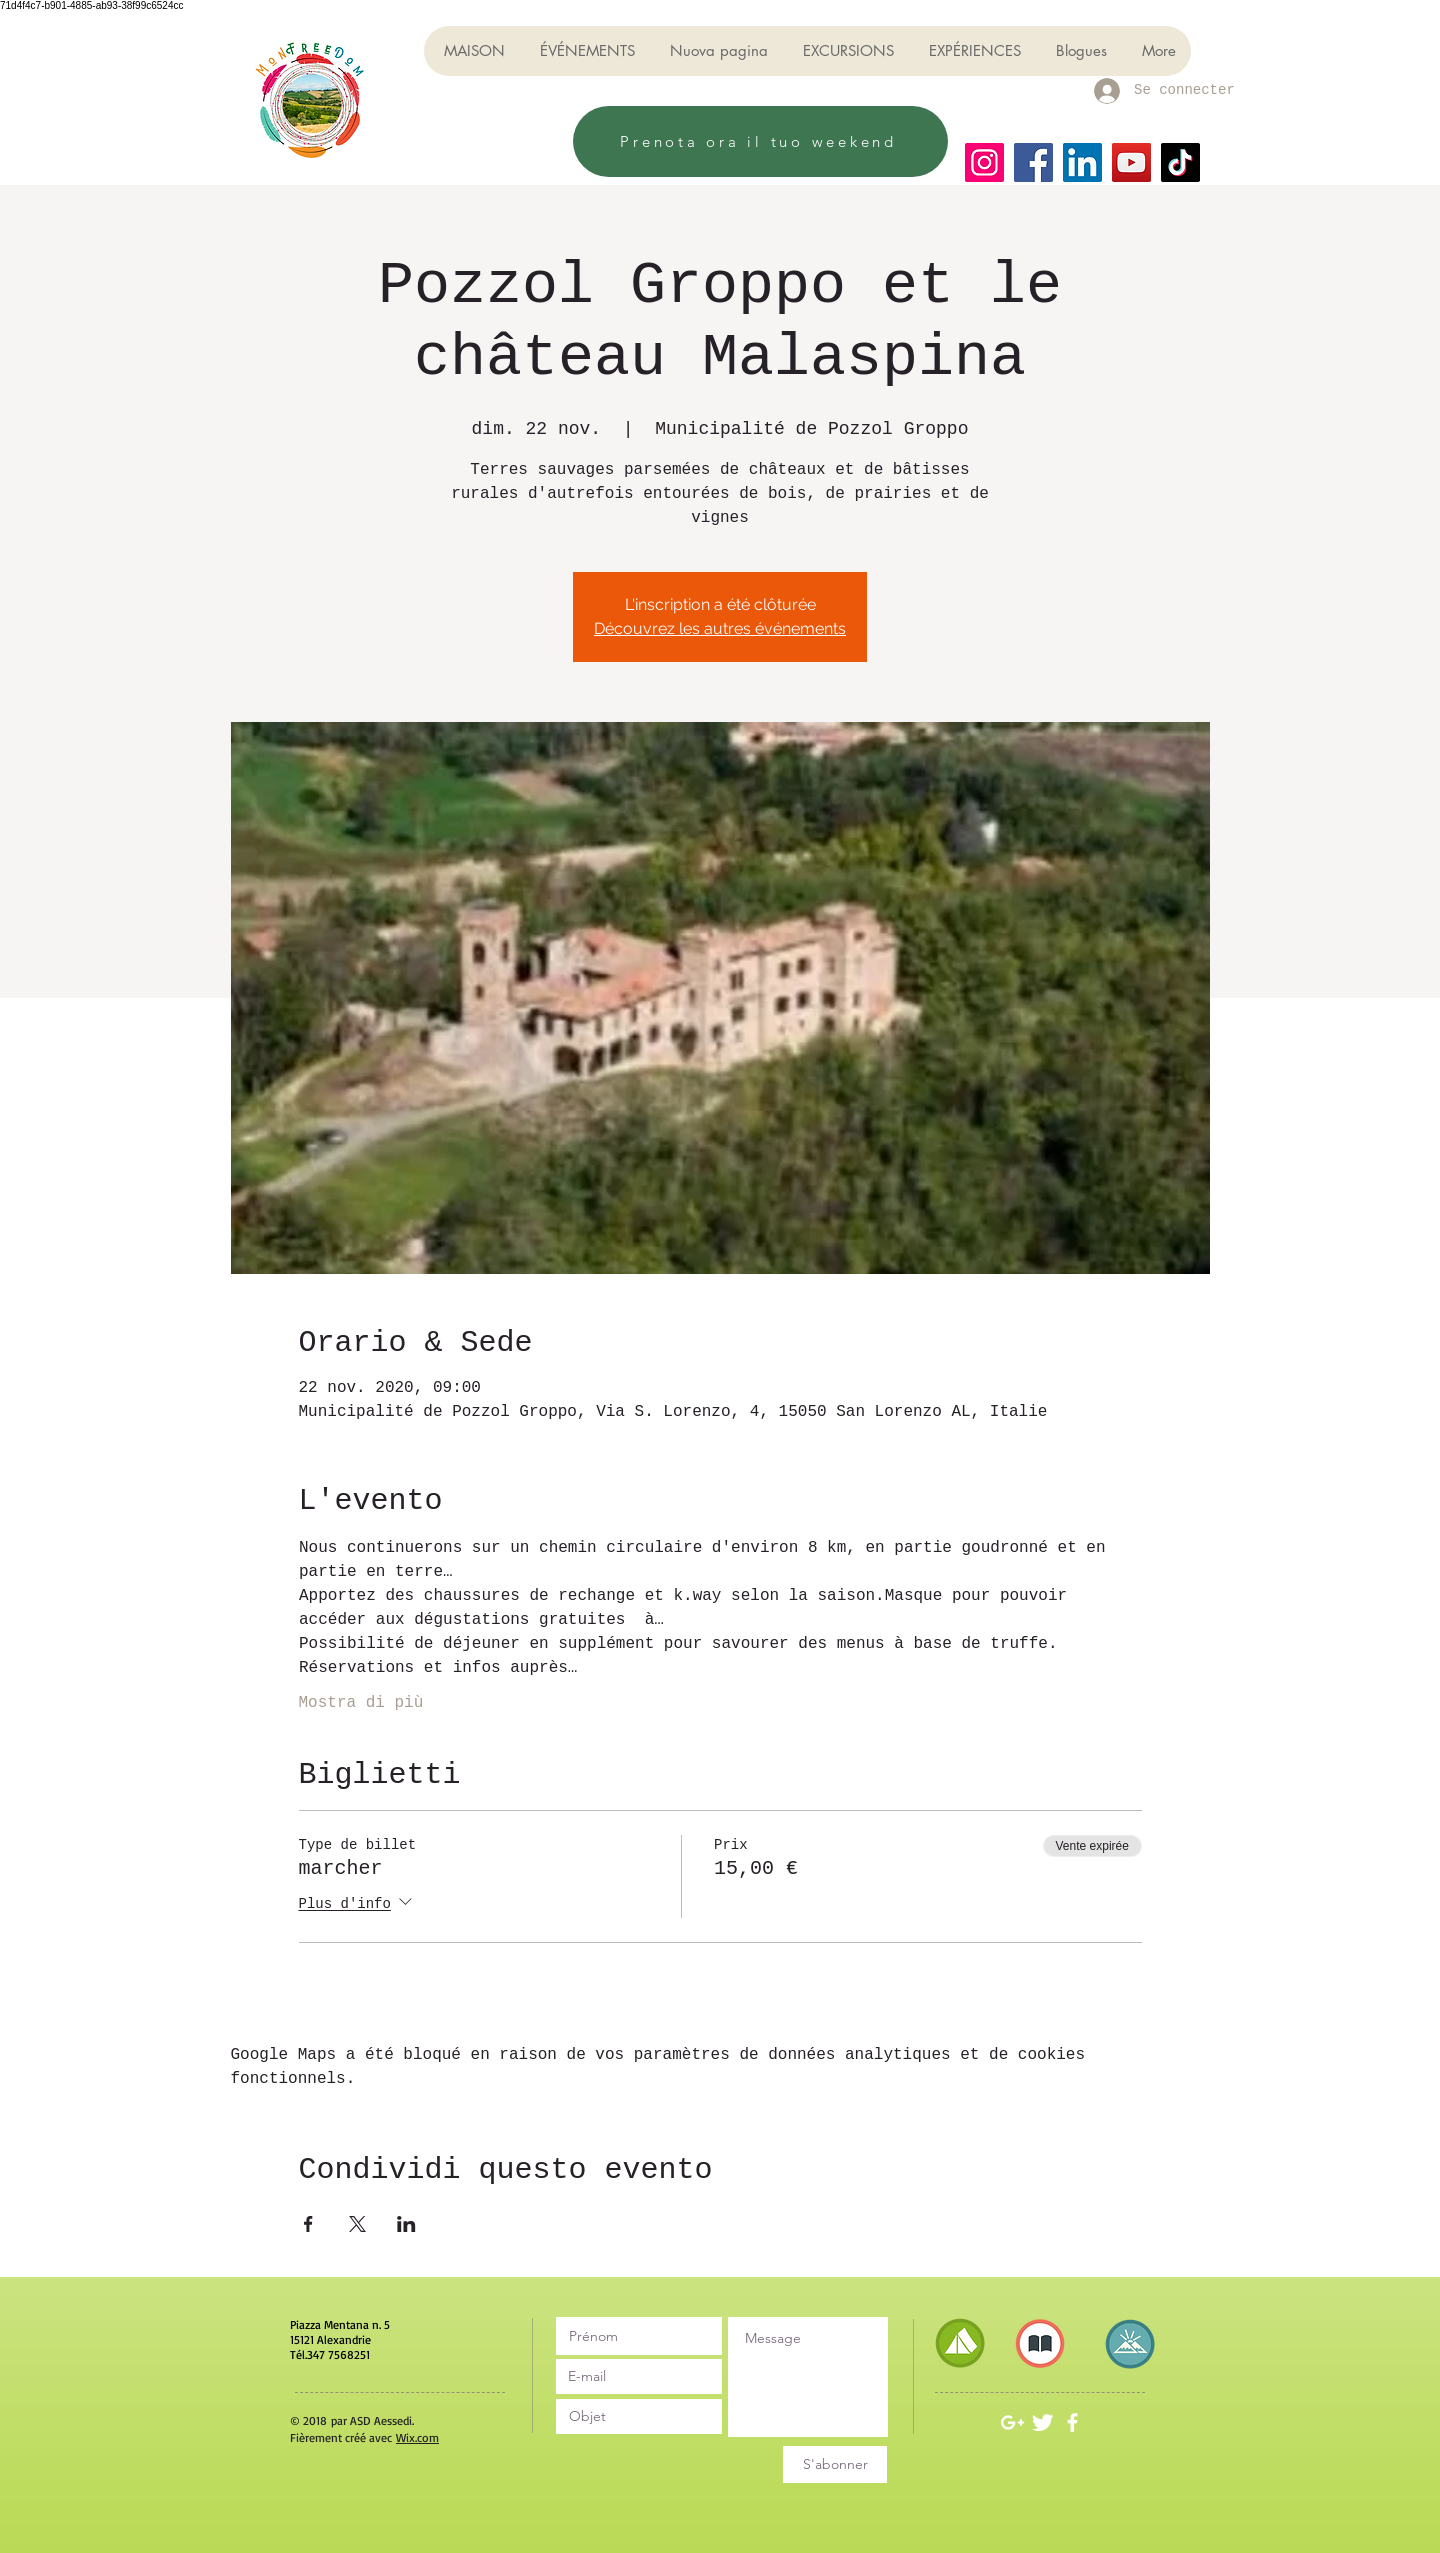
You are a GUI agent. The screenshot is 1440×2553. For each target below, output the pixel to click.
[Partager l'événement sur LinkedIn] (406, 2224)
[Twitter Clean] (1042, 2422)
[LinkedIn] (1082, 162)
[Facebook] (1033, 162)
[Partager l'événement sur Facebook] (308, 2224)
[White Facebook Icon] (1072, 2422)
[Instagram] (984, 162)
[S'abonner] (835, 2464)
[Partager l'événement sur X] (357, 2224)
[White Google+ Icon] (1012, 2422)
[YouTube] (1131, 162)
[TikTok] (1180, 162)
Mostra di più (361, 1703)
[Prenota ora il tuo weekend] (760, 141)
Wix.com (417, 2437)
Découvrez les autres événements (720, 628)
